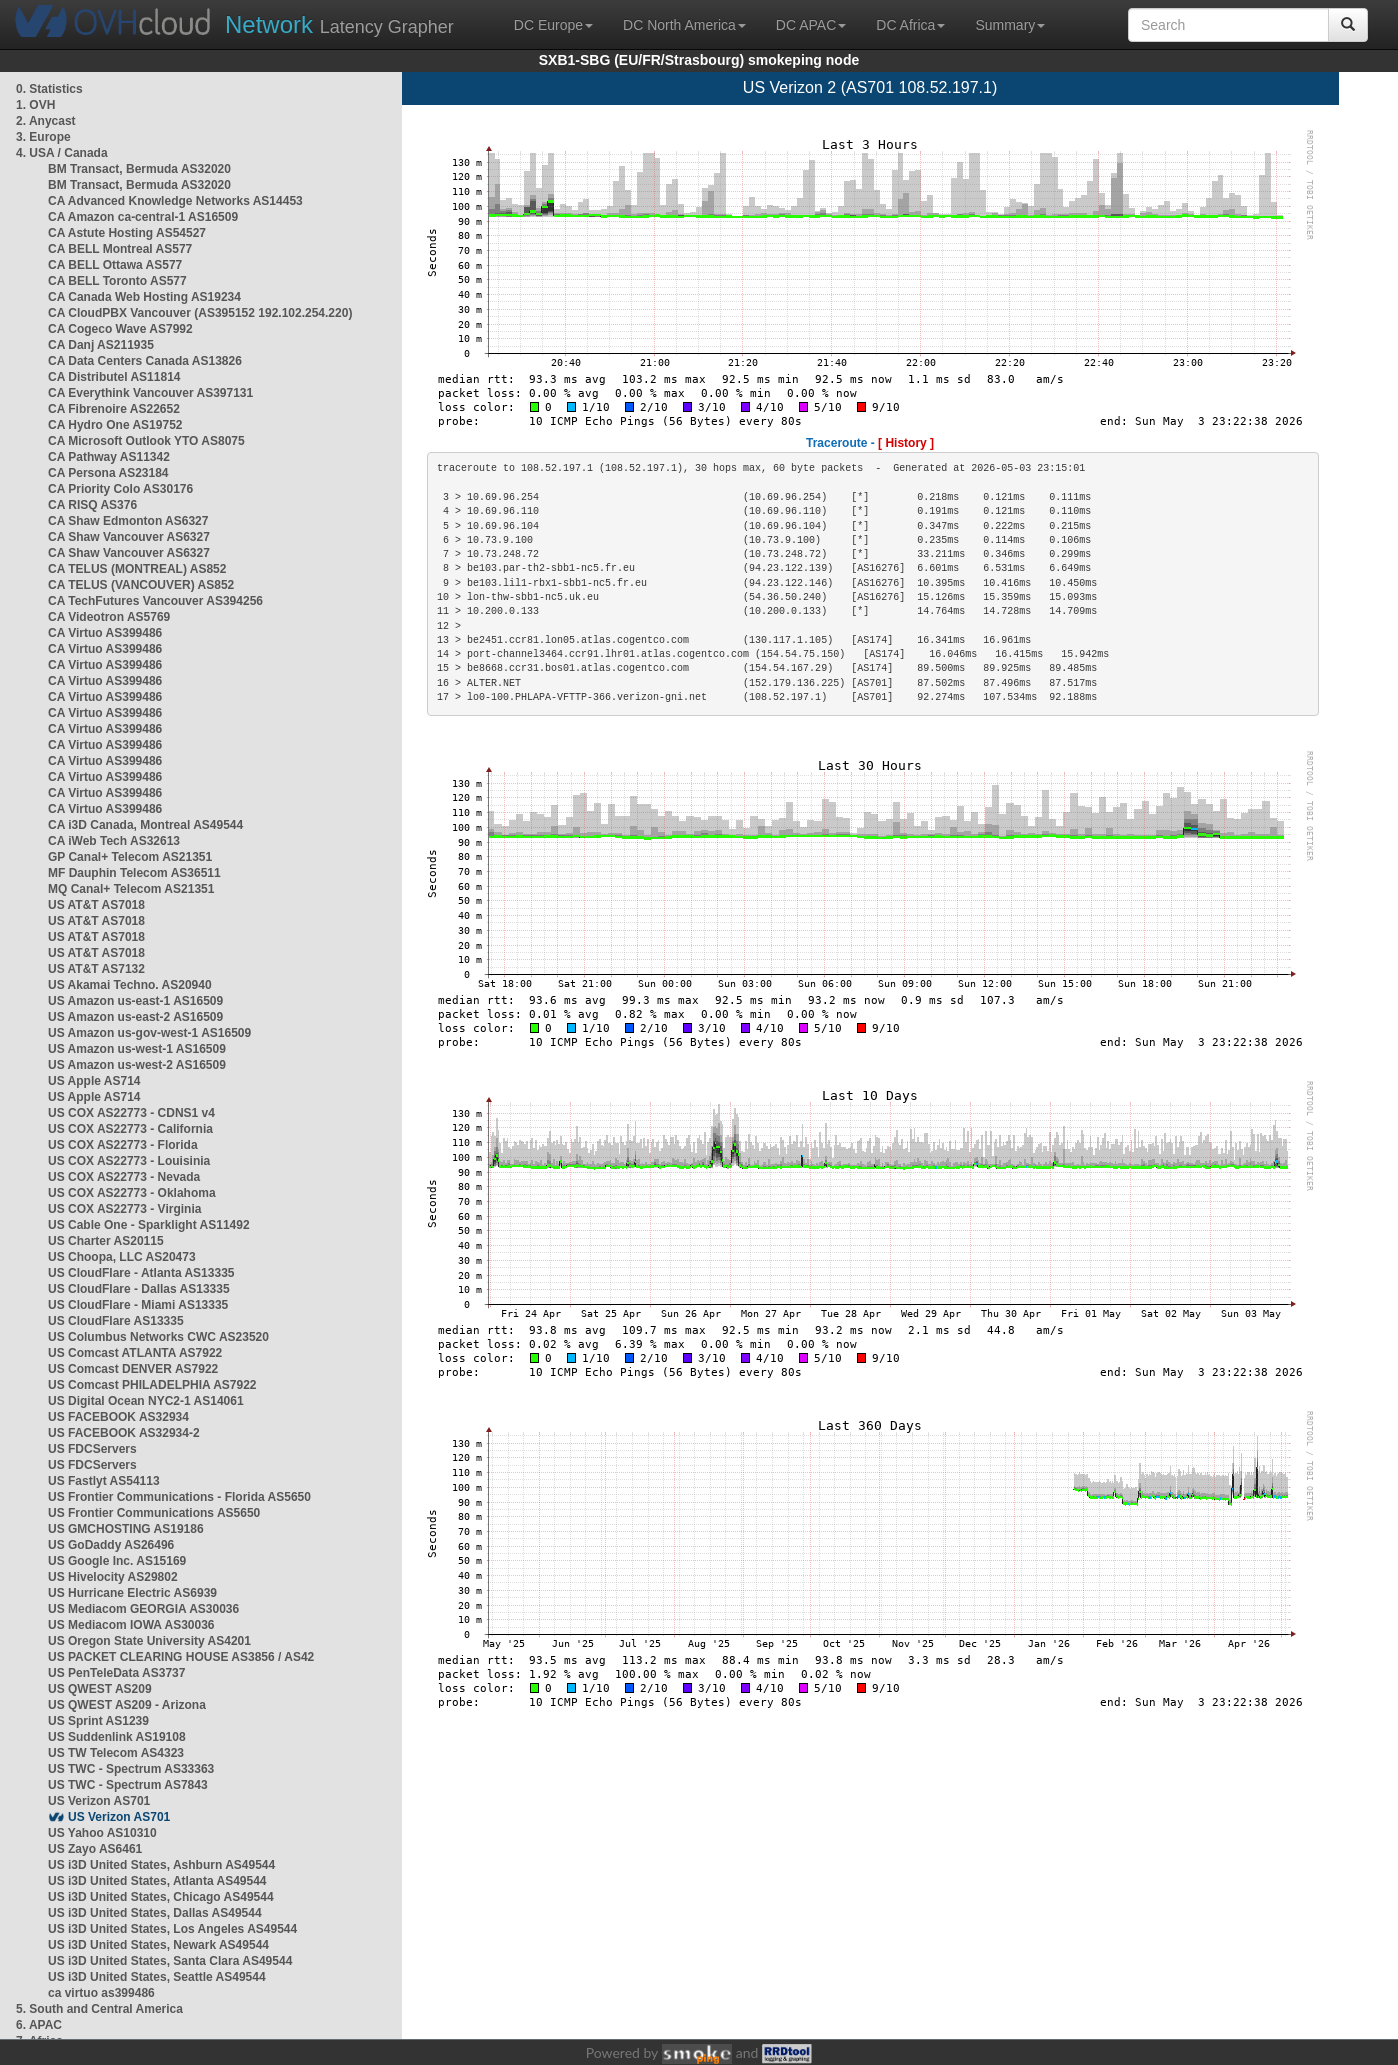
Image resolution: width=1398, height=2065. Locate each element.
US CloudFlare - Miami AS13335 (138, 1305)
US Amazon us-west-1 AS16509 (137, 1049)
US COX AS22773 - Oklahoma (132, 1193)
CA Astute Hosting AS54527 (127, 233)
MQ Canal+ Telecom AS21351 (131, 889)
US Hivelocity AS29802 (113, 1577)
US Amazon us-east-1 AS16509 (135, 1001)
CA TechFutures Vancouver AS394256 (155, 601)
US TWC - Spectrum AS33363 (131, 1769)
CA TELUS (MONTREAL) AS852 (137, 569)
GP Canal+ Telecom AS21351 (130, 857)
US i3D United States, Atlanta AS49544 (157, 1881)
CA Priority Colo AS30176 (120, 489)
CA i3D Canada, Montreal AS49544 (145, 825)
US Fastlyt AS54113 (104, 1481)
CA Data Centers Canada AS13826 (145, 361)
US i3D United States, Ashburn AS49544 (161, 1865)
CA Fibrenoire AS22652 (114, 409)
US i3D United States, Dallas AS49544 (155, 1913)
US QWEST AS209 (100, 1689)
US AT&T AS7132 (96, 969)
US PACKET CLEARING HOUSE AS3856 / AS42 (181, 1657)
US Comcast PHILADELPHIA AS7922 (152, 1385)
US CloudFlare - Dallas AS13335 (139, 1289)
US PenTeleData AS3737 (116, 1673)
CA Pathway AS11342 (109, 457)
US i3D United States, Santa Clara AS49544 (170, 1961)
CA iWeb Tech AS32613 (114, 841)
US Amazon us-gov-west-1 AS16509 (149, 1033)
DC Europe (553, 25)
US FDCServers (92, 1449)
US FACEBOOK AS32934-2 (124, 1433)
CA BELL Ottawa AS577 (115, 265)
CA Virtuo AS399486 (105, 633)
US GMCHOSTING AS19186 (126, 1529)
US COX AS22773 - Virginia (124, 1209)
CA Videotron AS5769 (109, 617)
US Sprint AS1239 (98, 1721)
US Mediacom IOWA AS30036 (131, 1625)
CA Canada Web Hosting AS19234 (144, 297)
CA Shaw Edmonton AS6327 (128, 521)
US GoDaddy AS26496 (111, 1545)
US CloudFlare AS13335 (116, 1321)
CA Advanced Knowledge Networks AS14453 (175, 201)
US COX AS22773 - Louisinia (129, 1161)
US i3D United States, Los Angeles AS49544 (172, 1929)
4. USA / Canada (62, 153)
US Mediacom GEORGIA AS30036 (143, 1609)
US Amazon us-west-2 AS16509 (137, 1065)
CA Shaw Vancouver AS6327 (129, 537)
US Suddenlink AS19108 (117, 1737)
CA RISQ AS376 (92, 505)
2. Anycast (46, 121)
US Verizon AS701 (99, 1801)
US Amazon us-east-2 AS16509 (135, 1017)
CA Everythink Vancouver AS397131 (150, 393)
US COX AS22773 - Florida (123, 1145)
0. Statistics (49, 89)
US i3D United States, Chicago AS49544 (161, 1897)
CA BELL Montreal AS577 (120, 249)
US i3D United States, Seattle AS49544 (157, 1977)
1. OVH (35, 105)
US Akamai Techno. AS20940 (130, 985)
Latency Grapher (339, 24)
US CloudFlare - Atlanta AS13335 (141, 1273)
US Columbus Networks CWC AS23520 (158, 1337)
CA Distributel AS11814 (114, 377)
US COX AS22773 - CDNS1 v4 (131, 1113)
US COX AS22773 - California (130, 1129)
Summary (1010, 25)
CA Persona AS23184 (108, 473)
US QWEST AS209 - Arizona (127, 1705)
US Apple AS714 (94, 1081)
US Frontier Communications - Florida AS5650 (179, 1497)
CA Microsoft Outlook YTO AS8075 (146, 441)
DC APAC (811, 25)
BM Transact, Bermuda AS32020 (139, 169)
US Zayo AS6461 (95, 1849)
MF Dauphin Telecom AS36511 (134, 873)
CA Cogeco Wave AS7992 (120, 329)
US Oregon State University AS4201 (149, 1641)
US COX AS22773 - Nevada (124, 1177)
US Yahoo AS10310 (102, 1833)
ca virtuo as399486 (101, 1993)
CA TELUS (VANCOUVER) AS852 (141, 585)
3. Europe (43, 137)
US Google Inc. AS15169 (117, 1561)
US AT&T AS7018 (96, 905)
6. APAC (39, 2025)
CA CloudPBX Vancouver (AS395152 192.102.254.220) (200, 313)
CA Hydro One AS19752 (115, 425)
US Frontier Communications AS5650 (154, 1513)
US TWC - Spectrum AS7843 (128, 1785)
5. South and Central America (99, 2009)
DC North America (684, 25)
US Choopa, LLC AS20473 (122, 1257)
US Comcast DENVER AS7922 (133, 1369)
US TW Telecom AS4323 (116, 1753)
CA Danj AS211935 (101, 345)
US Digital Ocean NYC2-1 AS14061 (146, 1401)
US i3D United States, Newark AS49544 (158, 1945)
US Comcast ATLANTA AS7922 (135, 1353)
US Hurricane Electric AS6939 (132, 1593)
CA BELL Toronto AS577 (117, 281)
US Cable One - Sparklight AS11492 (149, 1225)
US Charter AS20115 (106, 1241)
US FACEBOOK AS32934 (118, 1417)
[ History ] (906, 443)
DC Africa (910, 25)
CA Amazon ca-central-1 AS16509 (143, 217)
